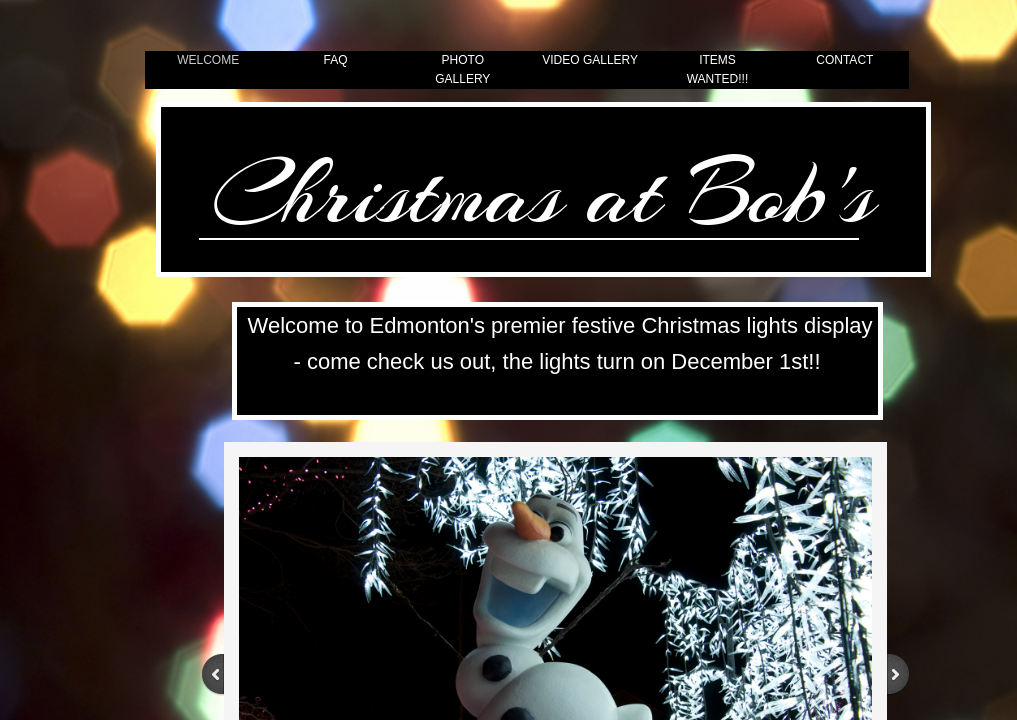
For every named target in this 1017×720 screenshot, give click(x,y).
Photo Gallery (462, 69)
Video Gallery (590, 60)
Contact (844, 60)
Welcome (208, 60)
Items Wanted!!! (718, 69)
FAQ (335, 60)
